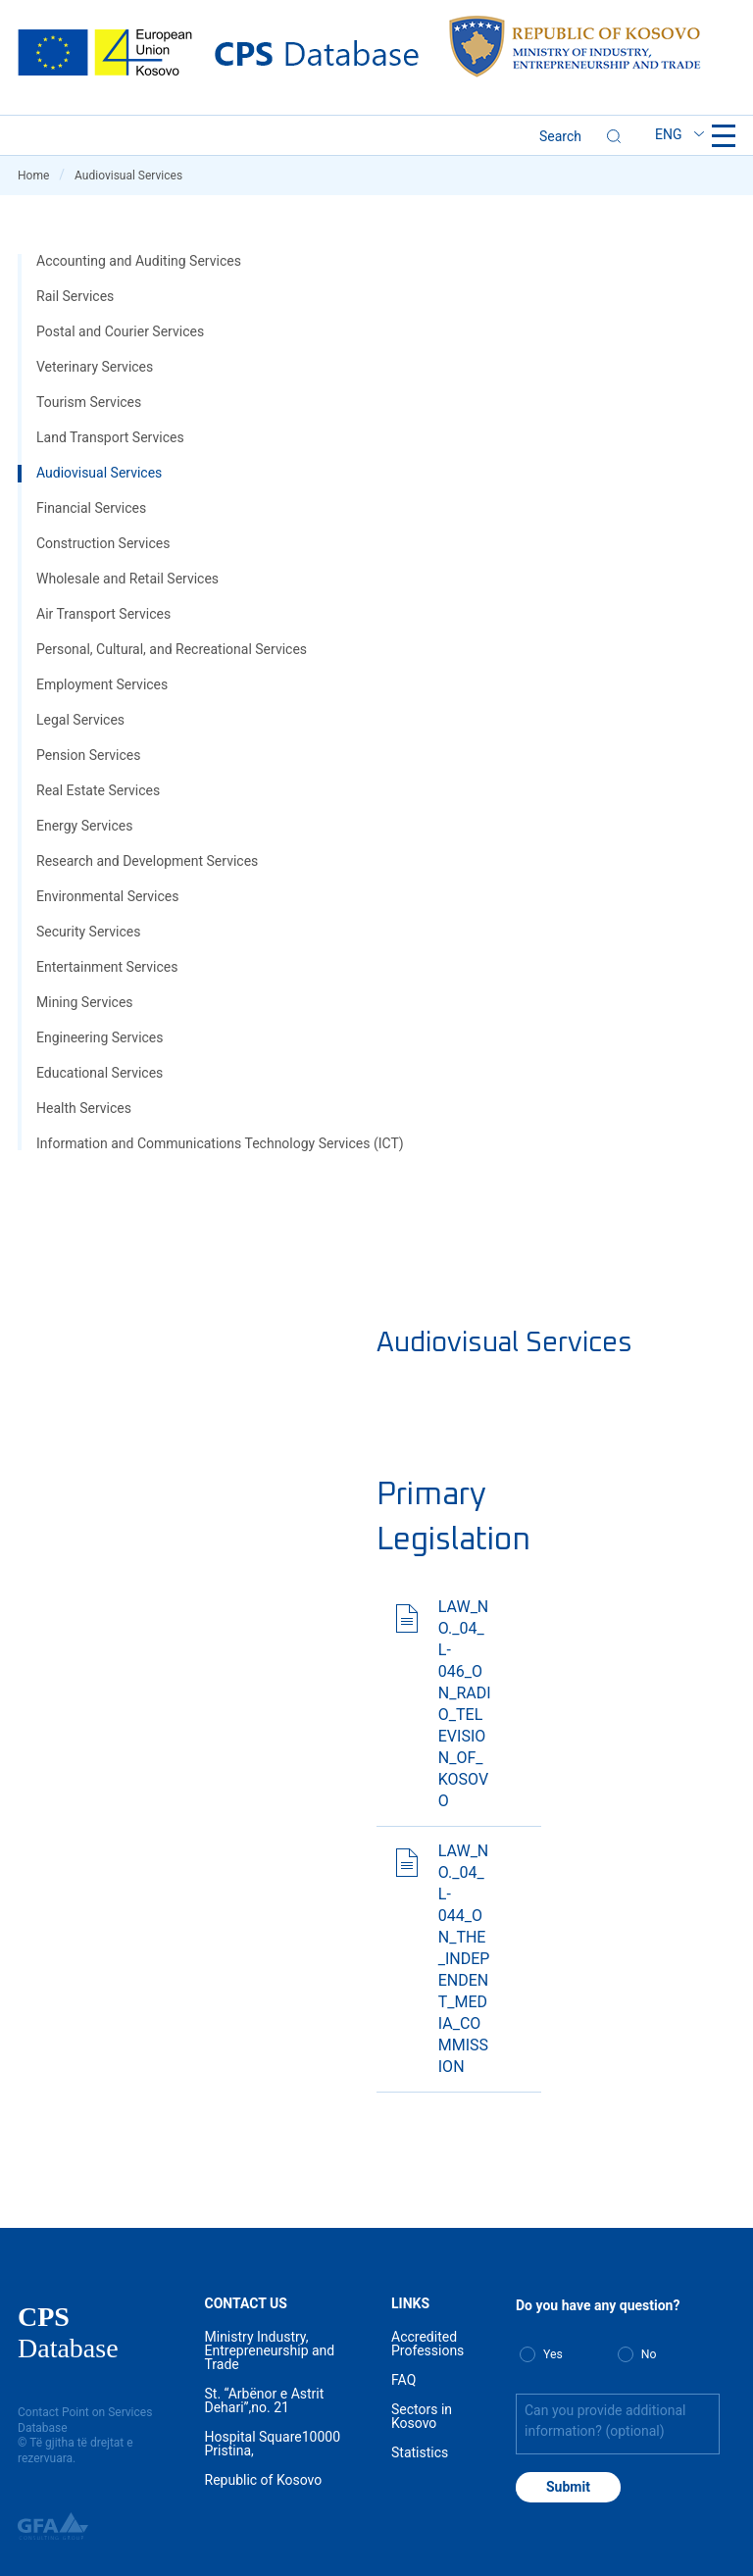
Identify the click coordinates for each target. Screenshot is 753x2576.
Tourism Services (88, 402)
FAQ (403, 2380)
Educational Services (99, 1073)
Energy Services (84, 825)
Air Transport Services (103, 614)
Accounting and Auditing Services (138, 261)
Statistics (419, 2452)
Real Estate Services (98, 790)
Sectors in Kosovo (421, 2416)
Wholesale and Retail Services (127, 578)
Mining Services (84, 1002)
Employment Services (102, 684)
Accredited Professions (427, 2343)
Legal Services (80, 720)
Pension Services (88, 755)
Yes (553, 2354)
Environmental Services (107, 896)
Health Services (83, 1108)
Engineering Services (100, 1037)
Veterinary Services (94, 367)
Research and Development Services (147, 861)
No (649, 2354)
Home (41, 175)
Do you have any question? (597, 2305)
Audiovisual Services (99, 472)
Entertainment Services (106, 967)
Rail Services (75, 296)
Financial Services (91, 508)
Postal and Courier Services (120, 331)
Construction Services (103, 543)
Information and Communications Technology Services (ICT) (220, 1143)
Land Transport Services (110, 437)
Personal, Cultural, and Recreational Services (171, 649)
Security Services (88, 931)
